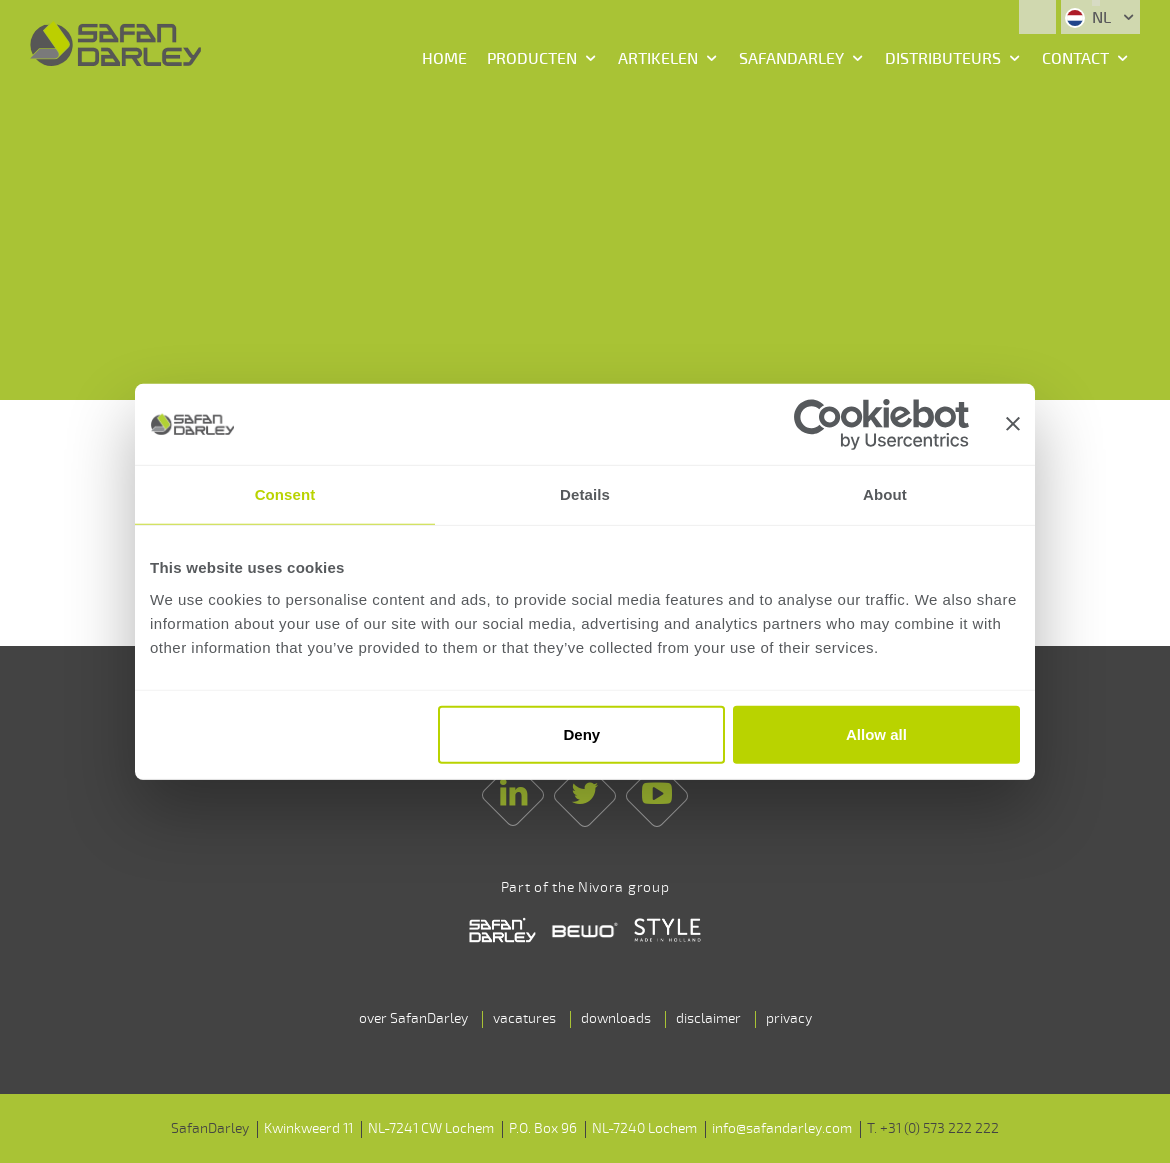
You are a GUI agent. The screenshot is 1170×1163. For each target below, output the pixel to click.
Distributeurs (943, 59)
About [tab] (885, 494)
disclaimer (708, 1018)
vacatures (524, 1018)
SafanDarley (791, 59)
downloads (616, 1018)
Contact (1075, 59)
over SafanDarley (413, 1018)
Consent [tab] (285, 494)
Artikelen (658, 59)
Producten (532, 59)
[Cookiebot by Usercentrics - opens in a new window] (881, 423)
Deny (582, 734)
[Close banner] (1013, 424)
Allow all (876, 734)
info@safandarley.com (782, 1128)
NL (1090, 18)
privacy (789, 1018)
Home (444, 59)
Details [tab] (585, 494)
